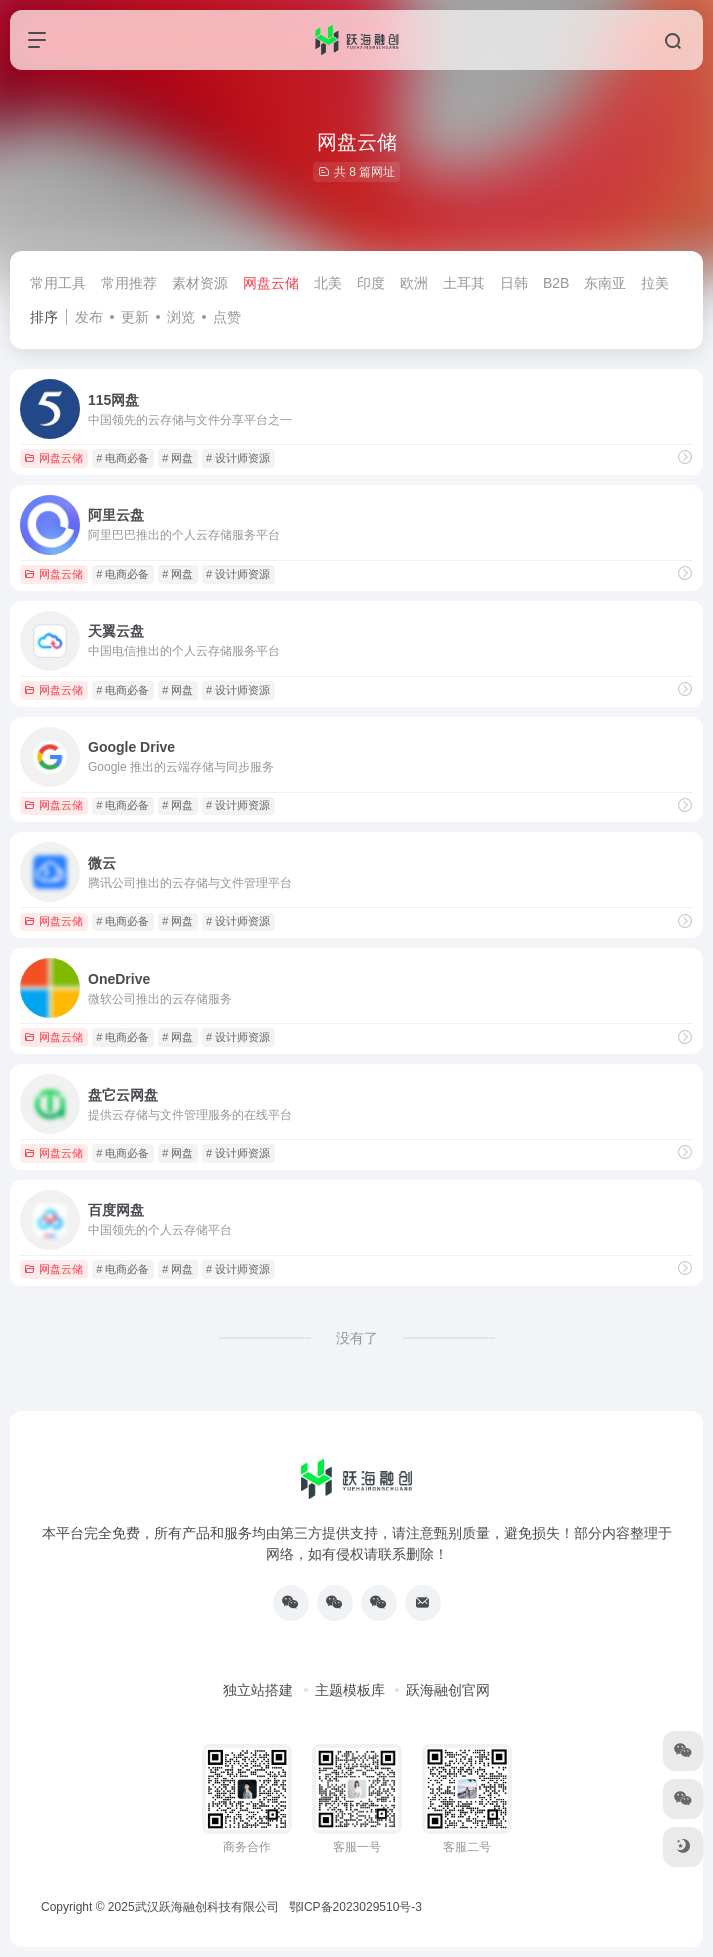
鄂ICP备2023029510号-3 (355, 1907)
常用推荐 (129, 283)
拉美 (655, 283)
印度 (371, 283)
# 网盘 (177, 458)
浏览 (181, 317)
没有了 (357, 1338)
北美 (328, 283)
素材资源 (200, 283)
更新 (135, 317)
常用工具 (58, 283)
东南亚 (605, 283)
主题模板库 (350, 1690)
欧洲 (414, 283)
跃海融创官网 (448, 1690)
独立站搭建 (258, 1690)
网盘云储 (271, 283)
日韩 (514, 283)
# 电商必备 (122, 458)
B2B (556, 283)
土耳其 (464, 283)
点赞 (227, 317)
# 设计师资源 (238, 458)
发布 (89, 317)
